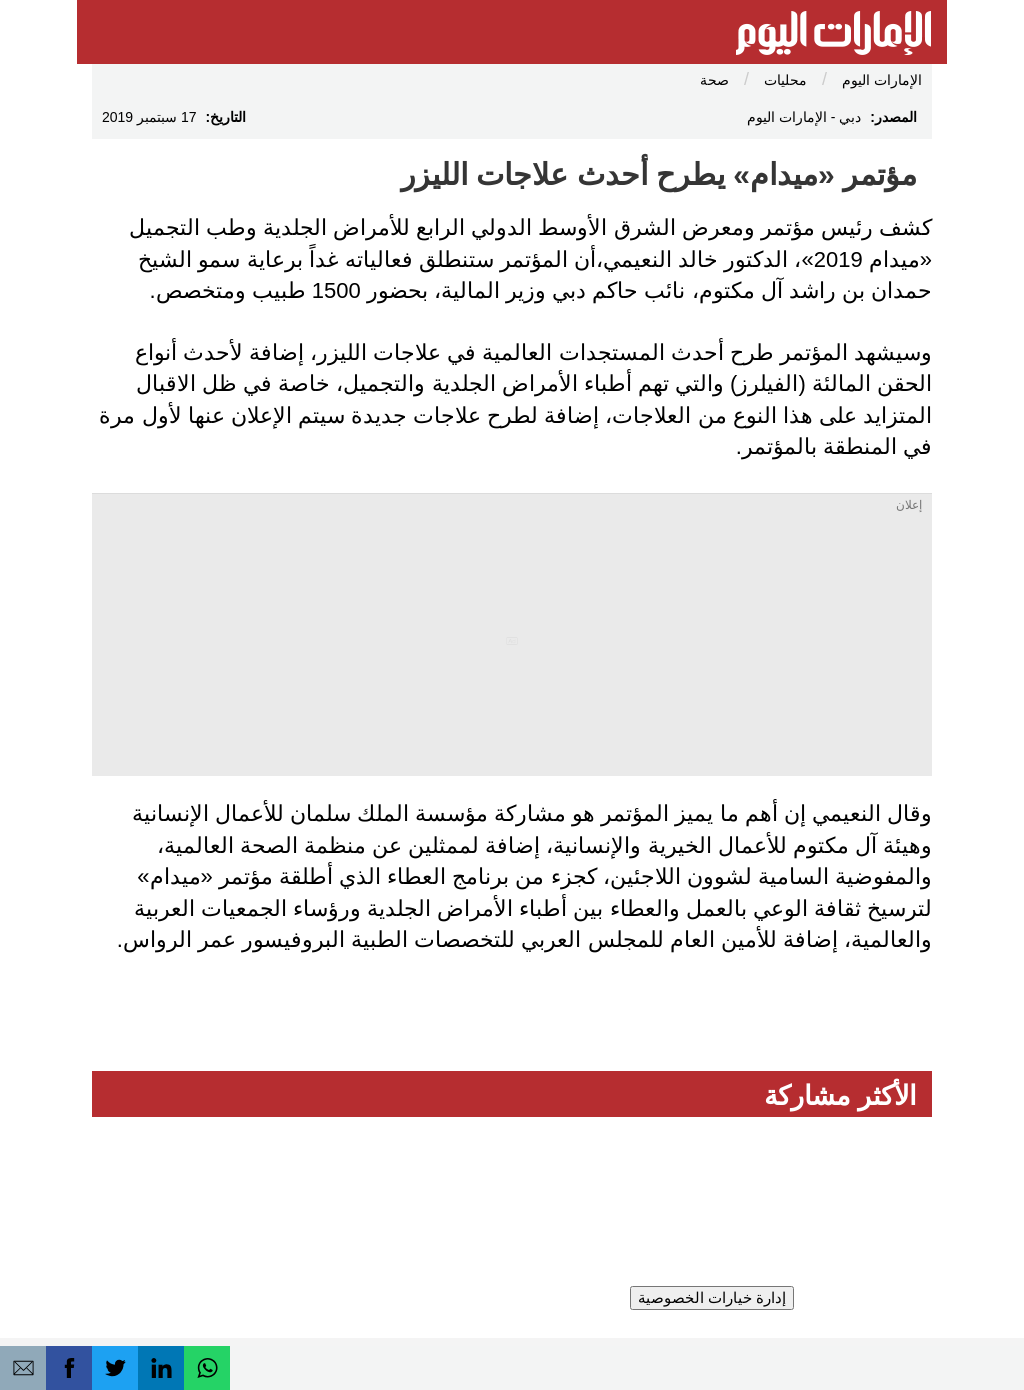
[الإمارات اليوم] (833, 34)
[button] (23, 1368)
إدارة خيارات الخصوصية (712, 1297)
